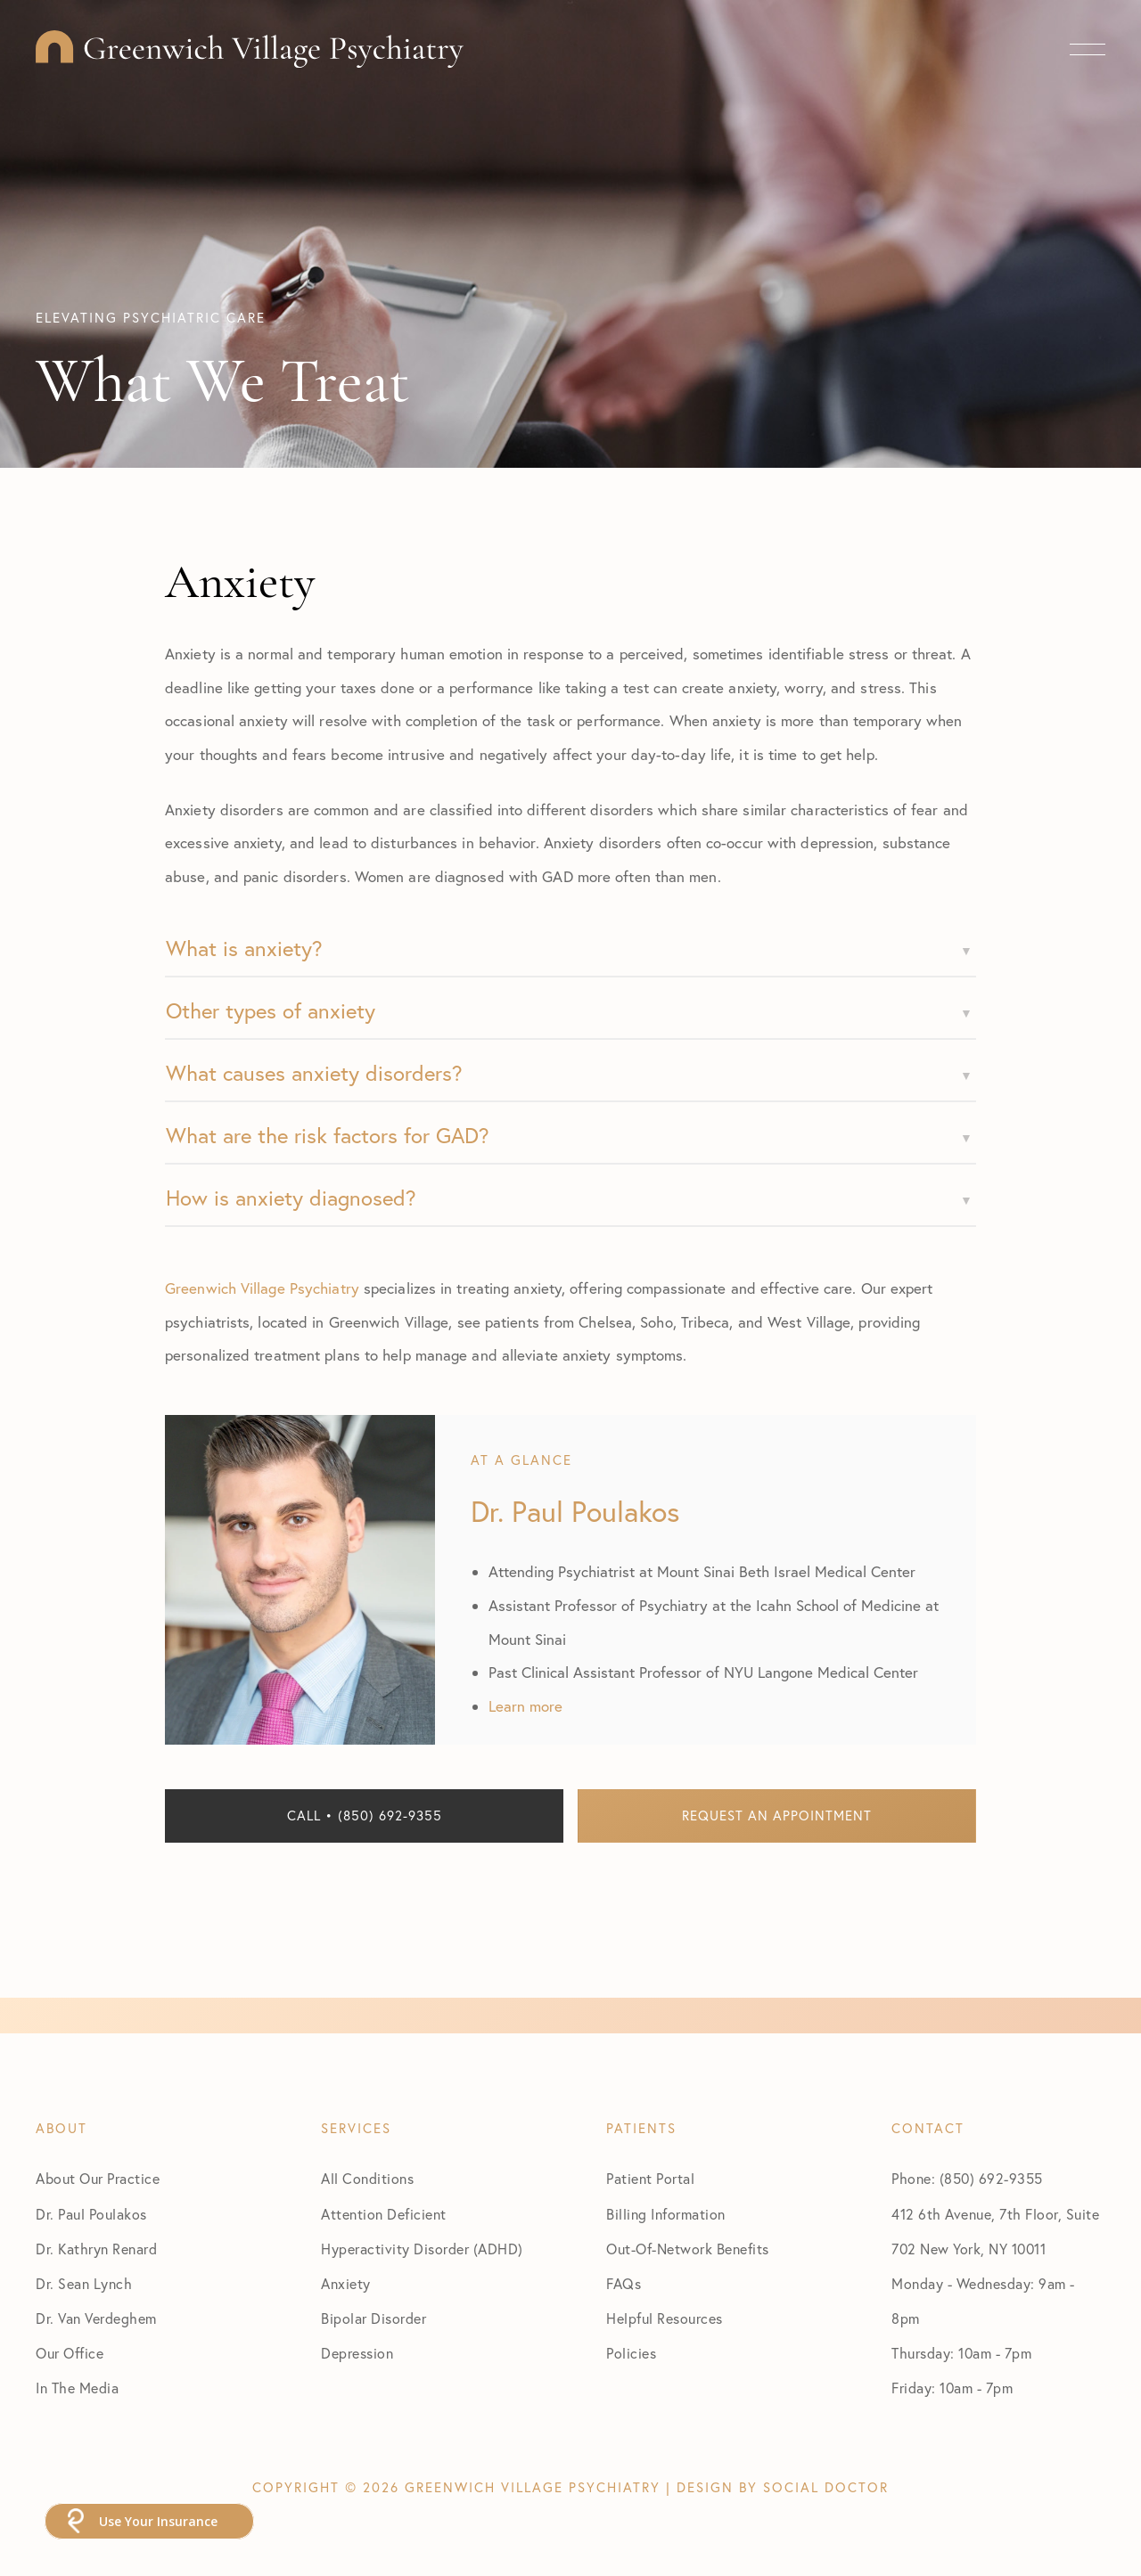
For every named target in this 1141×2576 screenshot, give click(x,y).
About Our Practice (98, 2179)
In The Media (77, 2388)
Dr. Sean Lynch (84, 2284)
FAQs (623, 2284)
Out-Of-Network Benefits (687, 2249)
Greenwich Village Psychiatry (262, 1288)
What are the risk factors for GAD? (327, 1135)
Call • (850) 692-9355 (364, 1815)
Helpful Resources (664, 2318)
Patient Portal (650, 2179)
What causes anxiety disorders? (314, 1072)
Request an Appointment (777, 1815)
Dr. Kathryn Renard (96, 2249)
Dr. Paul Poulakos (91, 2214)
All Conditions (367, 2179)
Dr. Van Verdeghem (96, 2318)
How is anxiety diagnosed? (291, 1197)
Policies (631, 2353)
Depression (357, 2353)
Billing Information (666, 2214)
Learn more (525, 1706)
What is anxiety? (244, 948)
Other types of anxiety (270, 1010)
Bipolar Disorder (373, 2318)
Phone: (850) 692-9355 (967, 2179)
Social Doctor (826, 2487)
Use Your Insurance (158, 2521)
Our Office (69, 2353)
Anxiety (346, 2284)
